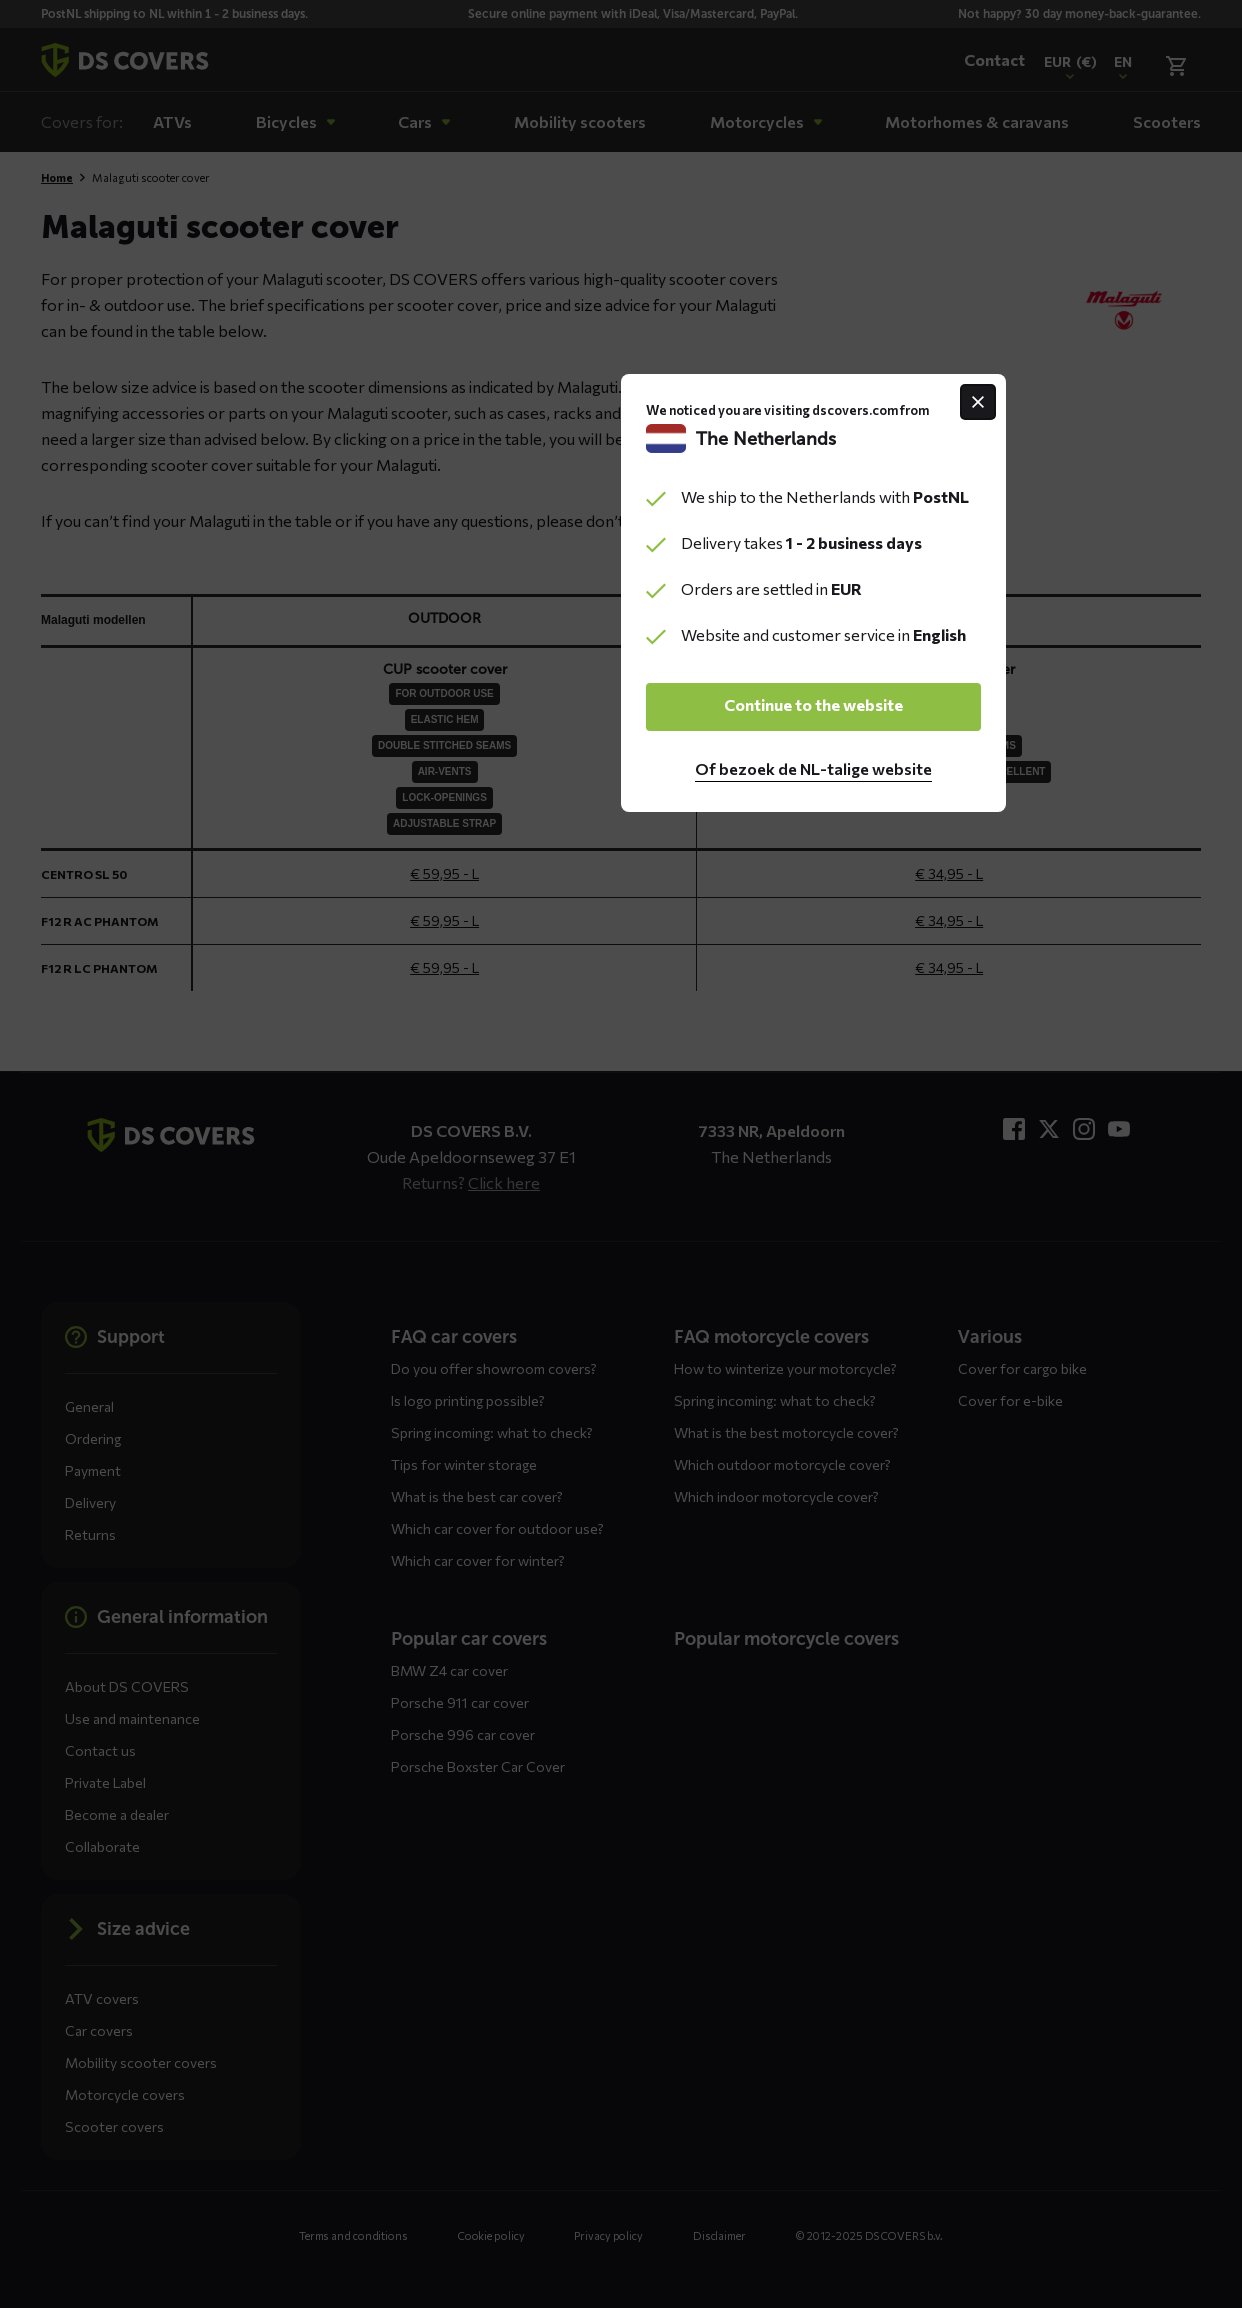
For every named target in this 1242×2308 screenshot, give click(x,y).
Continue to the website (621, 1265)
